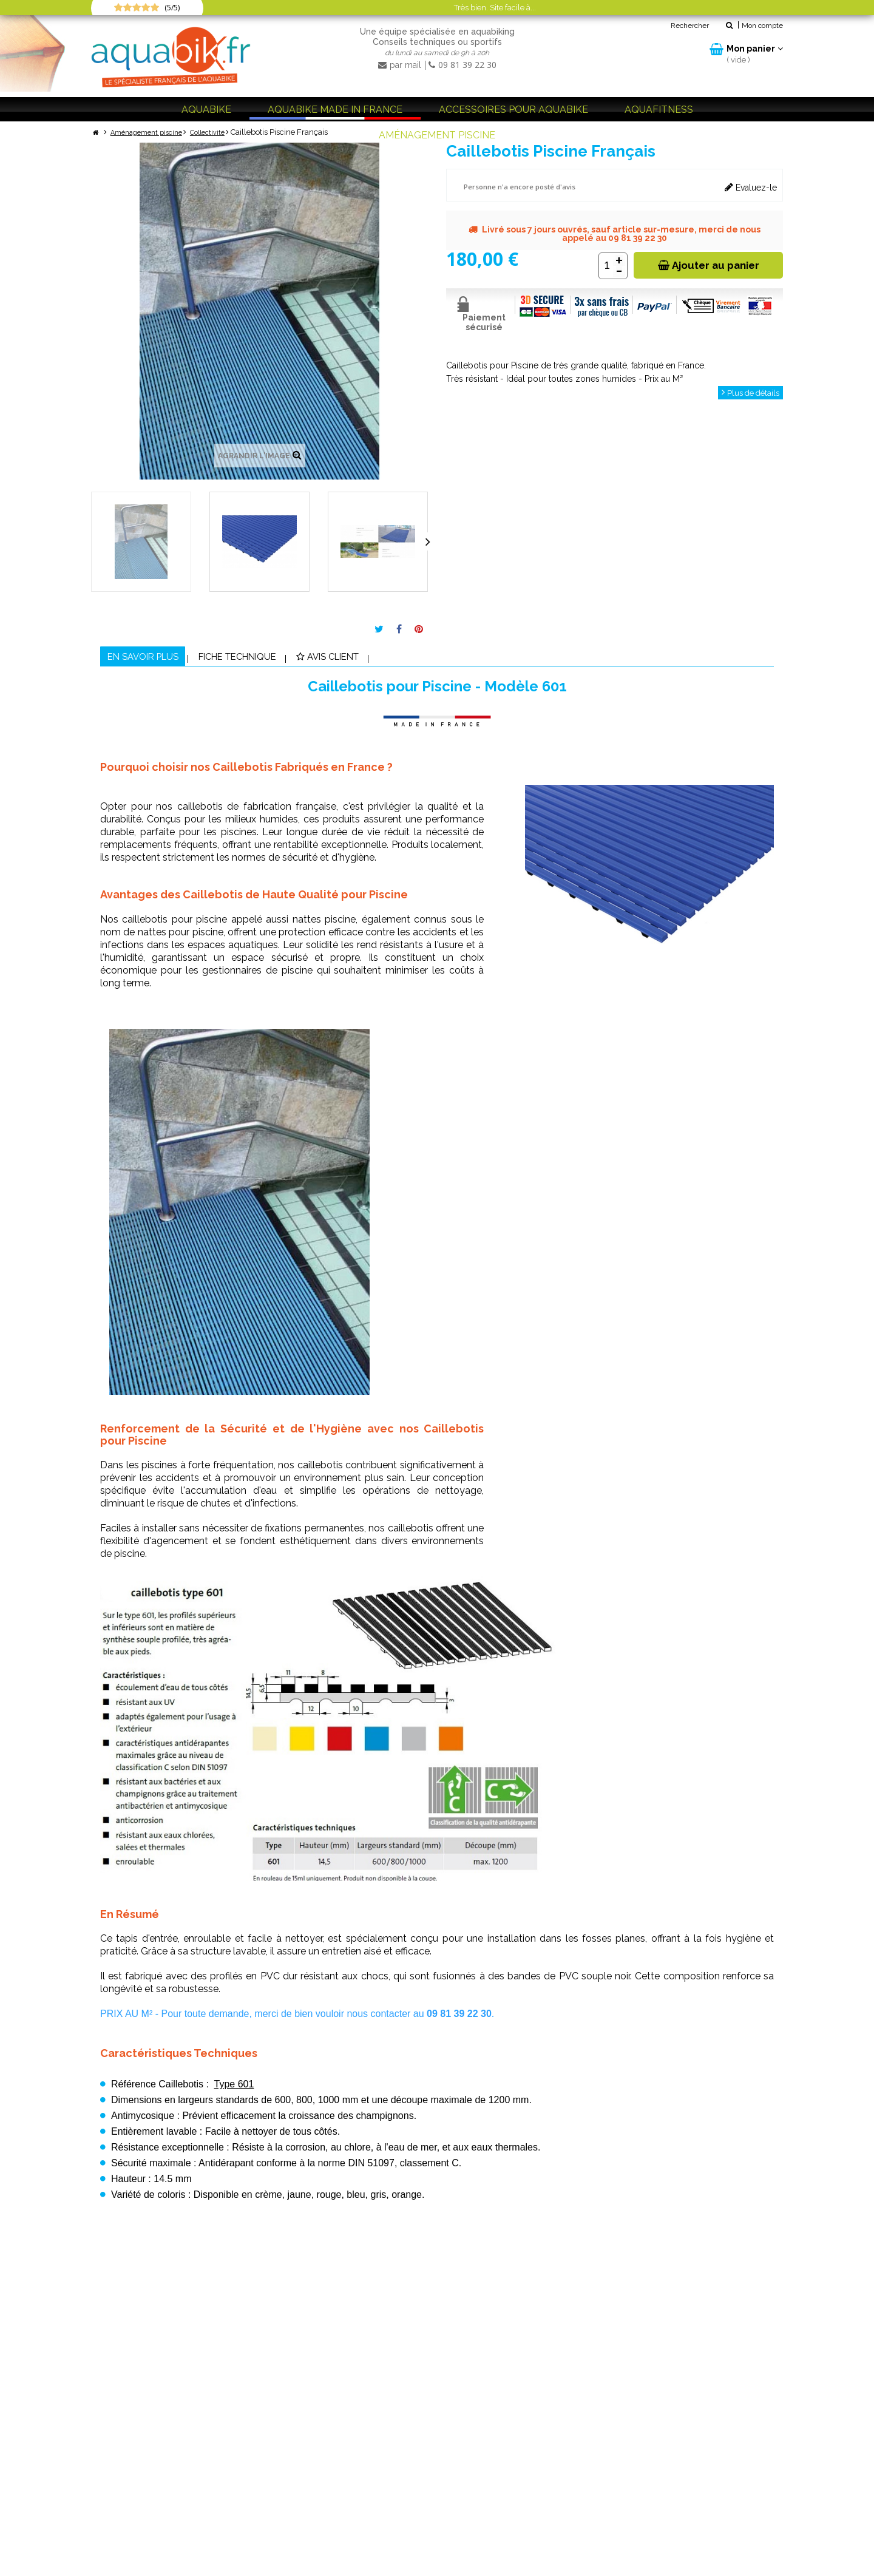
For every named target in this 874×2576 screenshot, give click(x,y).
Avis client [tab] (395, 658)
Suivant (428, 541)
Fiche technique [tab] (278, 658)
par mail (401, 65)
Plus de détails (748, 393)
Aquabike (206, 109)
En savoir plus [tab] (155, 658)
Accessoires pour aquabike (513, 109)
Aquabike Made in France (335, 109)
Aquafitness (659, 109)
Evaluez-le (751, 187)
